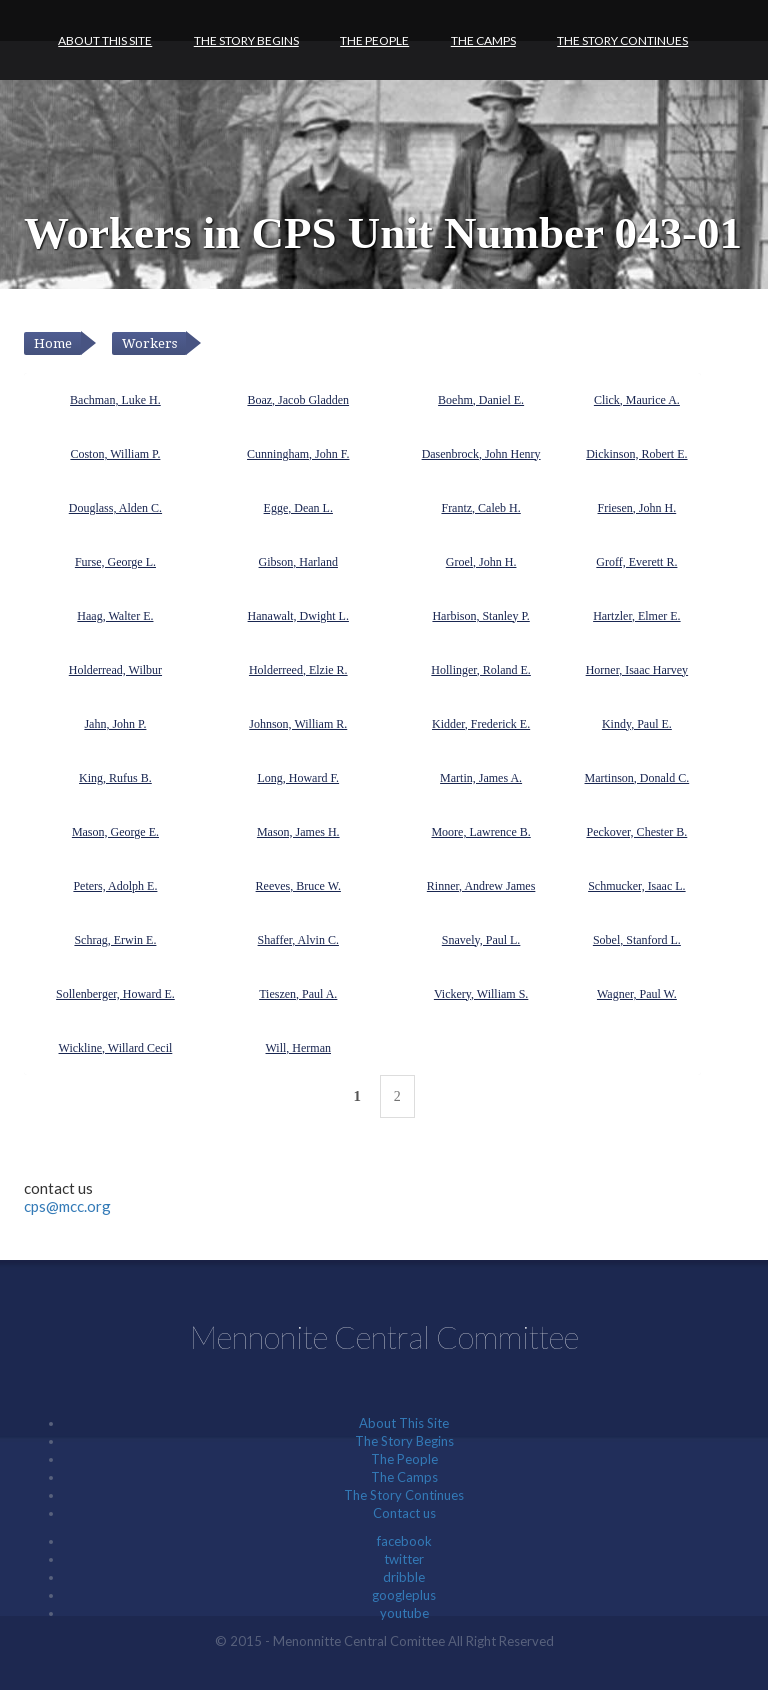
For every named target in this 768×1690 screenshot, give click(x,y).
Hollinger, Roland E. (481, 670)
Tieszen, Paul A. (298, 994)
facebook (404, 1541)
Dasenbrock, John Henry (481, 454)
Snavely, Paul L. (481, 940)
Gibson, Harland (298, 562)
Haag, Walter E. (115, 616)
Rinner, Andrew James (481, 886)
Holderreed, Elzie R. (298, 670)
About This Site (105, 40)
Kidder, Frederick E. (481, 724)
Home (53, 343)
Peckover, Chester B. (636, 832)
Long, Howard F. (298, 778)
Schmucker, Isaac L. (636, 886)
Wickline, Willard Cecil (116, 1048)
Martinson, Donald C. (637, 778)
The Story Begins (246, 40)
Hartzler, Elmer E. (636, 616)
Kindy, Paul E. (637, 724)
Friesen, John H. (637, 508)
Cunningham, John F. (298, 454)
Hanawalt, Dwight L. (298, 616)
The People (374, 40)
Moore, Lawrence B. (480, 832)
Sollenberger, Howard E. (115, 994)
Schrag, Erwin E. (115, 940)
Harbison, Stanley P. (480, 616)
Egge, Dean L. (298, 508)
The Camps (483, 40)
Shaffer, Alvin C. (298, 940)
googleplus (404, 1595)
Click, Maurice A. (637, 400)
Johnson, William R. (298, 724)
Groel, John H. (481, 562)
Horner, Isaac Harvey (637, 670)
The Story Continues (622, 40)
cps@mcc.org (67, 1206)
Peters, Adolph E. (115, 886)
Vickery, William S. (481, 994)
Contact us (404, 1513)
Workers (149, 343)
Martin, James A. (481, 778)
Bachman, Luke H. (115, 400)
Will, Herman (299, 1048)
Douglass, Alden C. (115, 508)
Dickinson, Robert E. (636, 454)
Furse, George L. (115, 562)
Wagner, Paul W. (637, 994)
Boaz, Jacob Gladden (298, 400)
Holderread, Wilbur (115, 670)
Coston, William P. (115, 454)
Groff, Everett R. (636, 562)
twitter (404, 1559)
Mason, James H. (298, 832)
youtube (404, 1613)
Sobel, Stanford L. (637, 940)
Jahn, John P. (115, 724)
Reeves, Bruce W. (298, 886)
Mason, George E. (115, 832)
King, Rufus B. (115, 778)
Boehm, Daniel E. (481, 400)
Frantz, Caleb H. (480, 508)
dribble (404, 1577)
